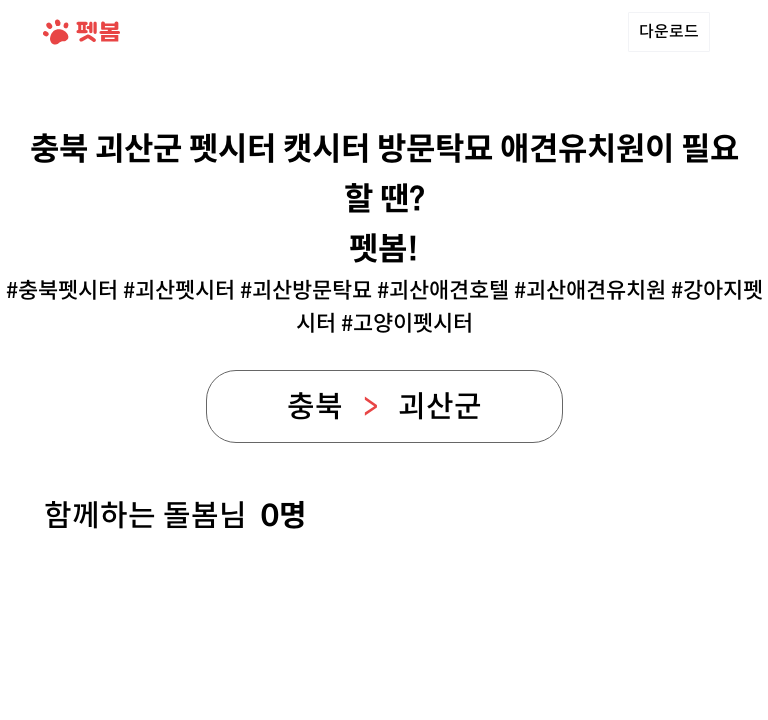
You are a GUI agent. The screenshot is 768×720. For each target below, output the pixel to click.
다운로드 (669, 31)
